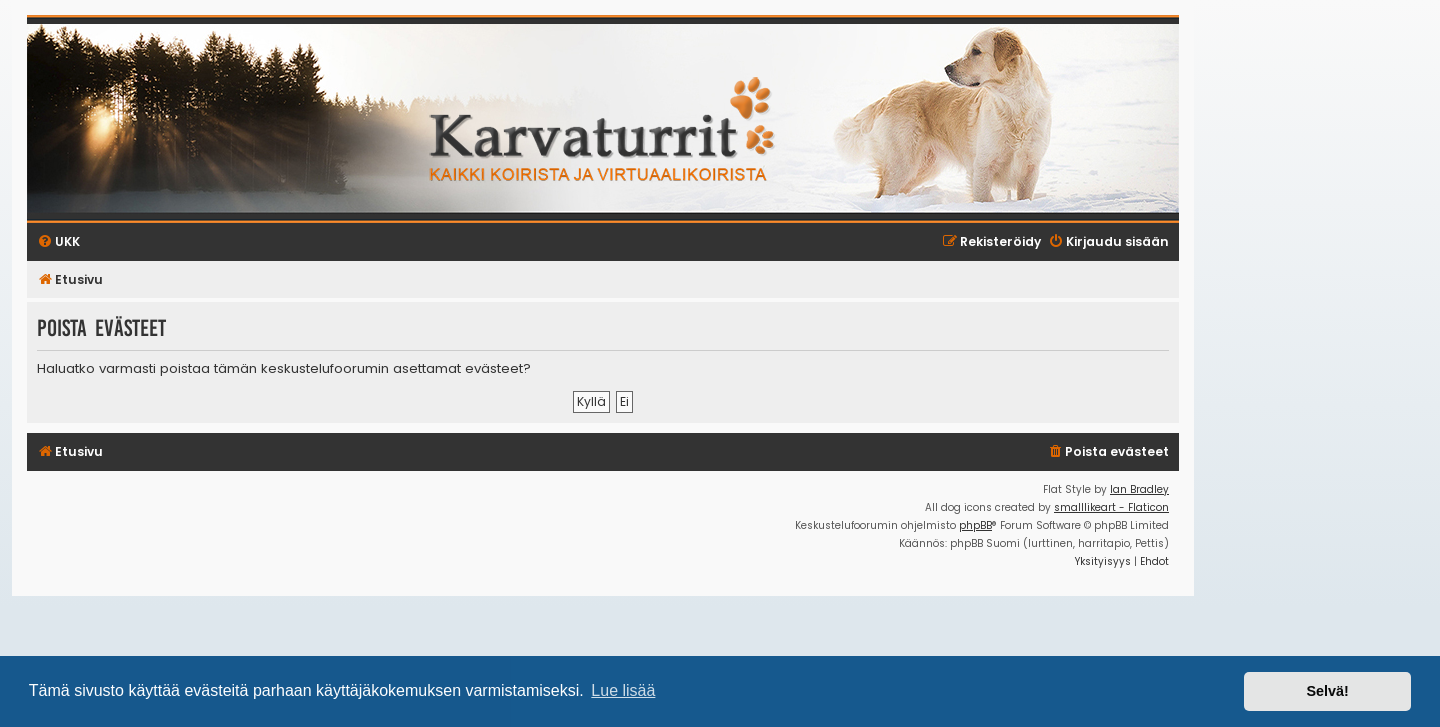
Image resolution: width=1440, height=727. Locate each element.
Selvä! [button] (1327, 691)
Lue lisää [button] (623, 690)
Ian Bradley (1139, 489)
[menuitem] (1108, 452)
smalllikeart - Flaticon (1111, 507)
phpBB (975, 525)
